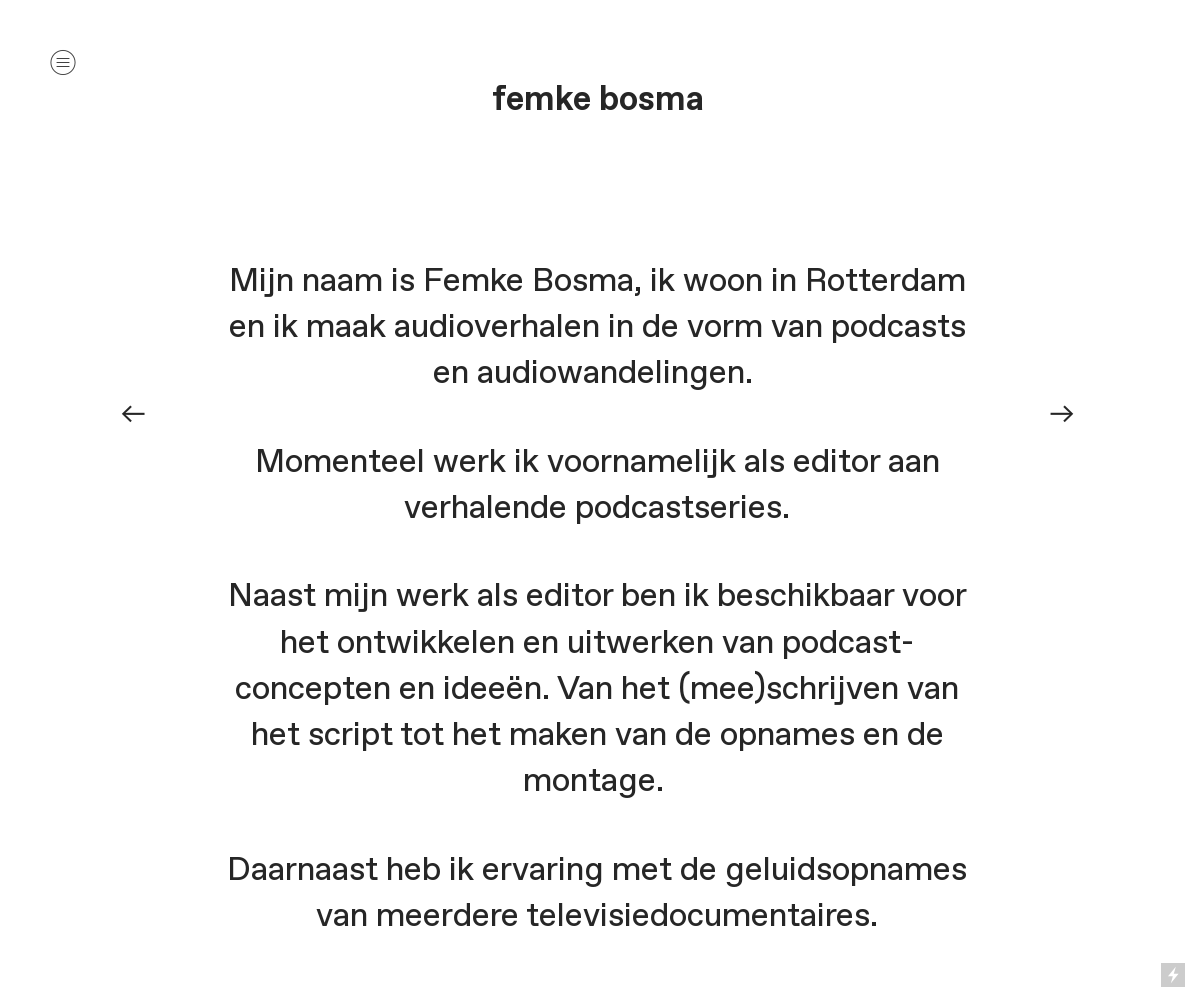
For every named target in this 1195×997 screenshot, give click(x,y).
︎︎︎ (133, 413)
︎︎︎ (1062, 413)
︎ (63, 62)
